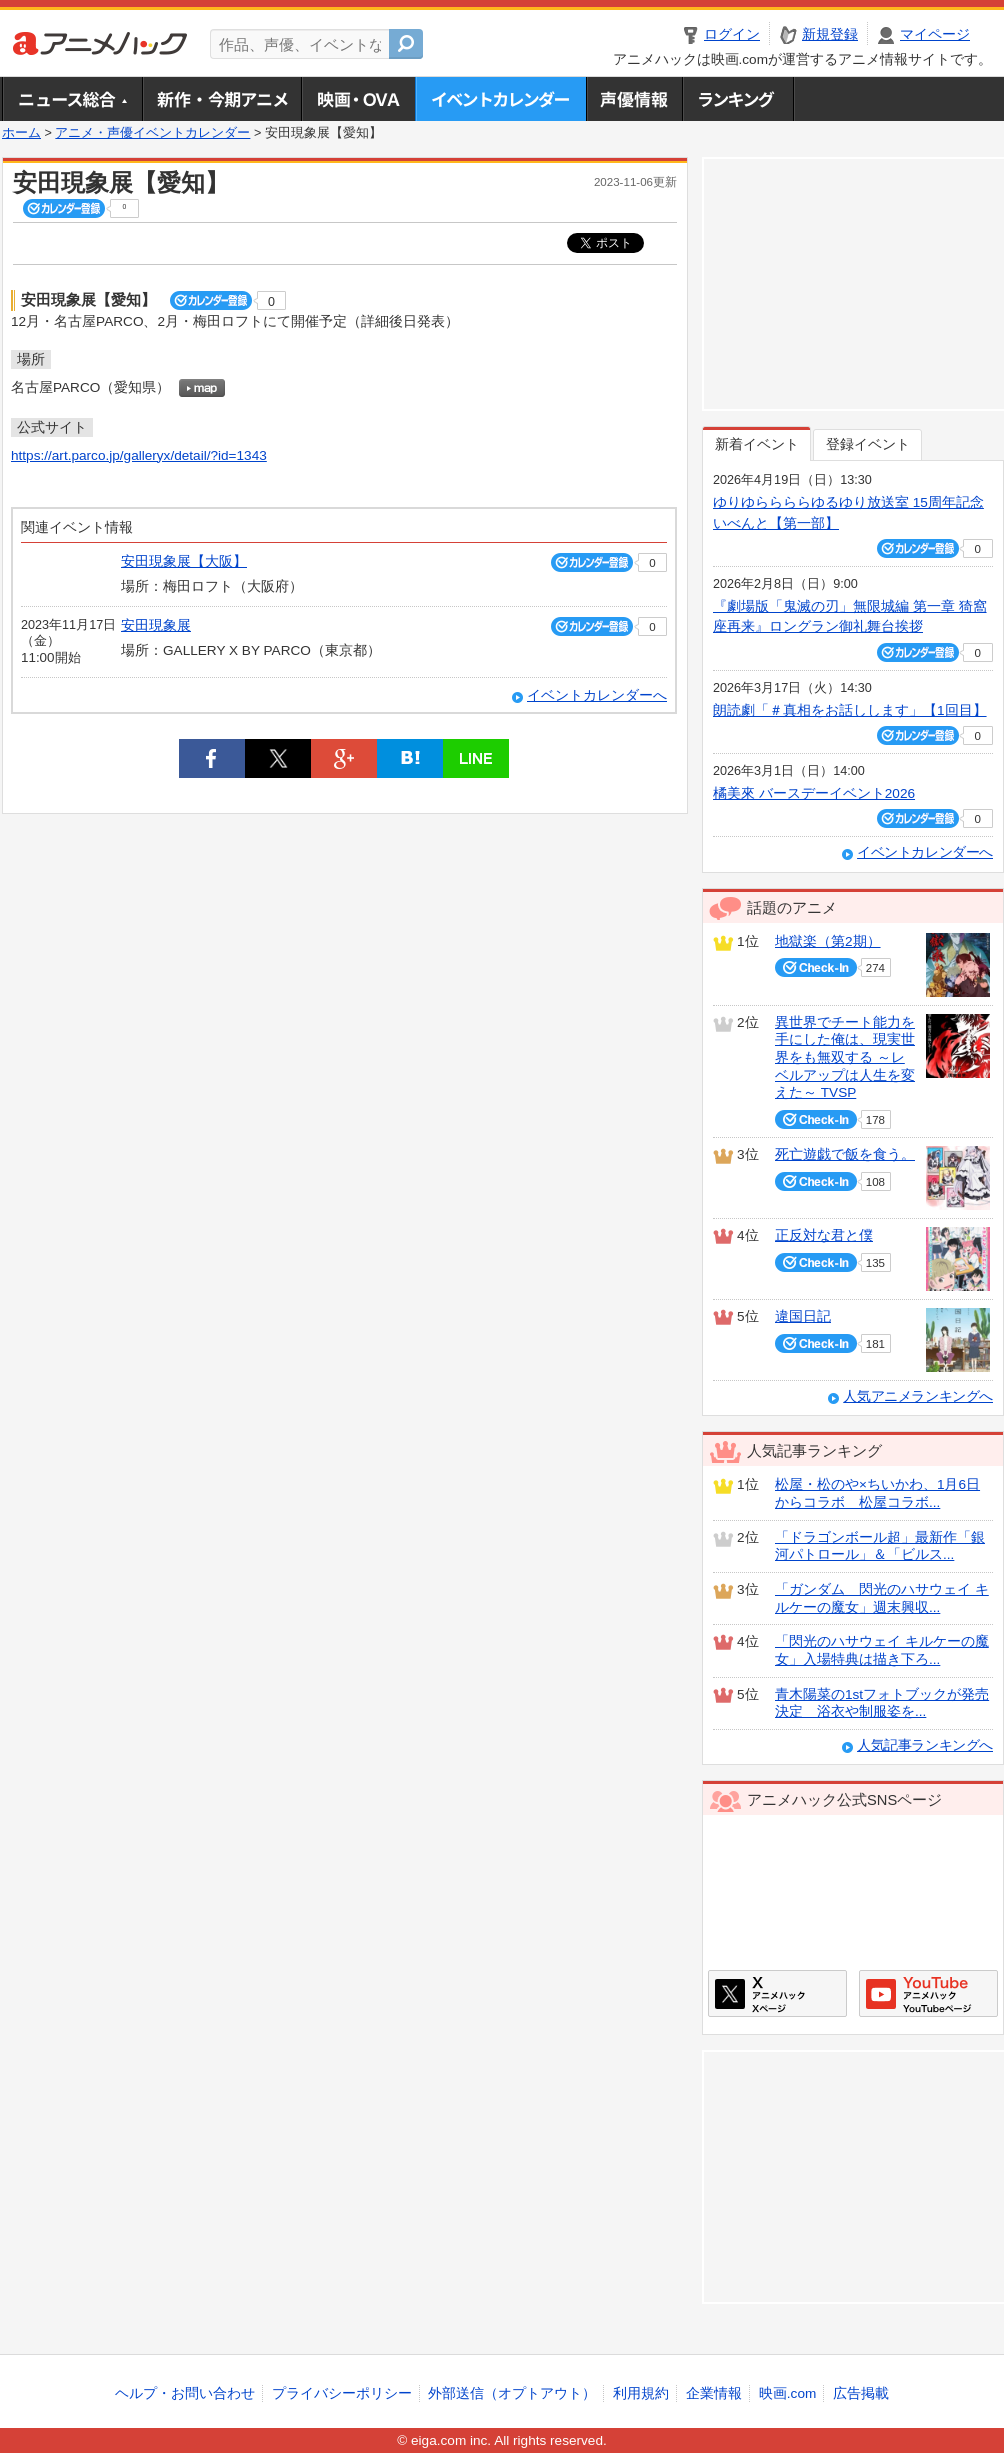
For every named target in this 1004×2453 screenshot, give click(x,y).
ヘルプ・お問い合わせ (185, 2393)
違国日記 (803, 1316)
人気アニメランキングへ (918, 1396)
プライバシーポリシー (342, 2393)
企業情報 (714, 2393)
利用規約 (641, 2393)
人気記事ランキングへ (925, 1745)
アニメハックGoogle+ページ (928, 1993)
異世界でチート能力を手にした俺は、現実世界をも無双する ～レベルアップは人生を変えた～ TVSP (845, 1058)
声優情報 (634, 99)
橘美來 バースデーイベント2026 (814, 793)
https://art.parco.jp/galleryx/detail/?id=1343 (139, 455)
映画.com (787, 2393)
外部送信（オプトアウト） (512, 2393)
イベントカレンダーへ (597, 695)
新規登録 (830, 34)
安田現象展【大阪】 (184, 561)
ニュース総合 (72, 99)
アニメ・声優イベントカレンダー (500, 99)
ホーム (21, 133)
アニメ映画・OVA (358, 99)
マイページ (935, 34)
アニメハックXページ (777, 1993)
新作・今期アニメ (221, 99)
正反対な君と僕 (824, 1235)
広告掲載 (861, 2393)
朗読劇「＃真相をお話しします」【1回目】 (850, 710)
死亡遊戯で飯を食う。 (845, 1154)
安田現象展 (156, 625)
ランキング (738, 99)
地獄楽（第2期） (828, 941)
